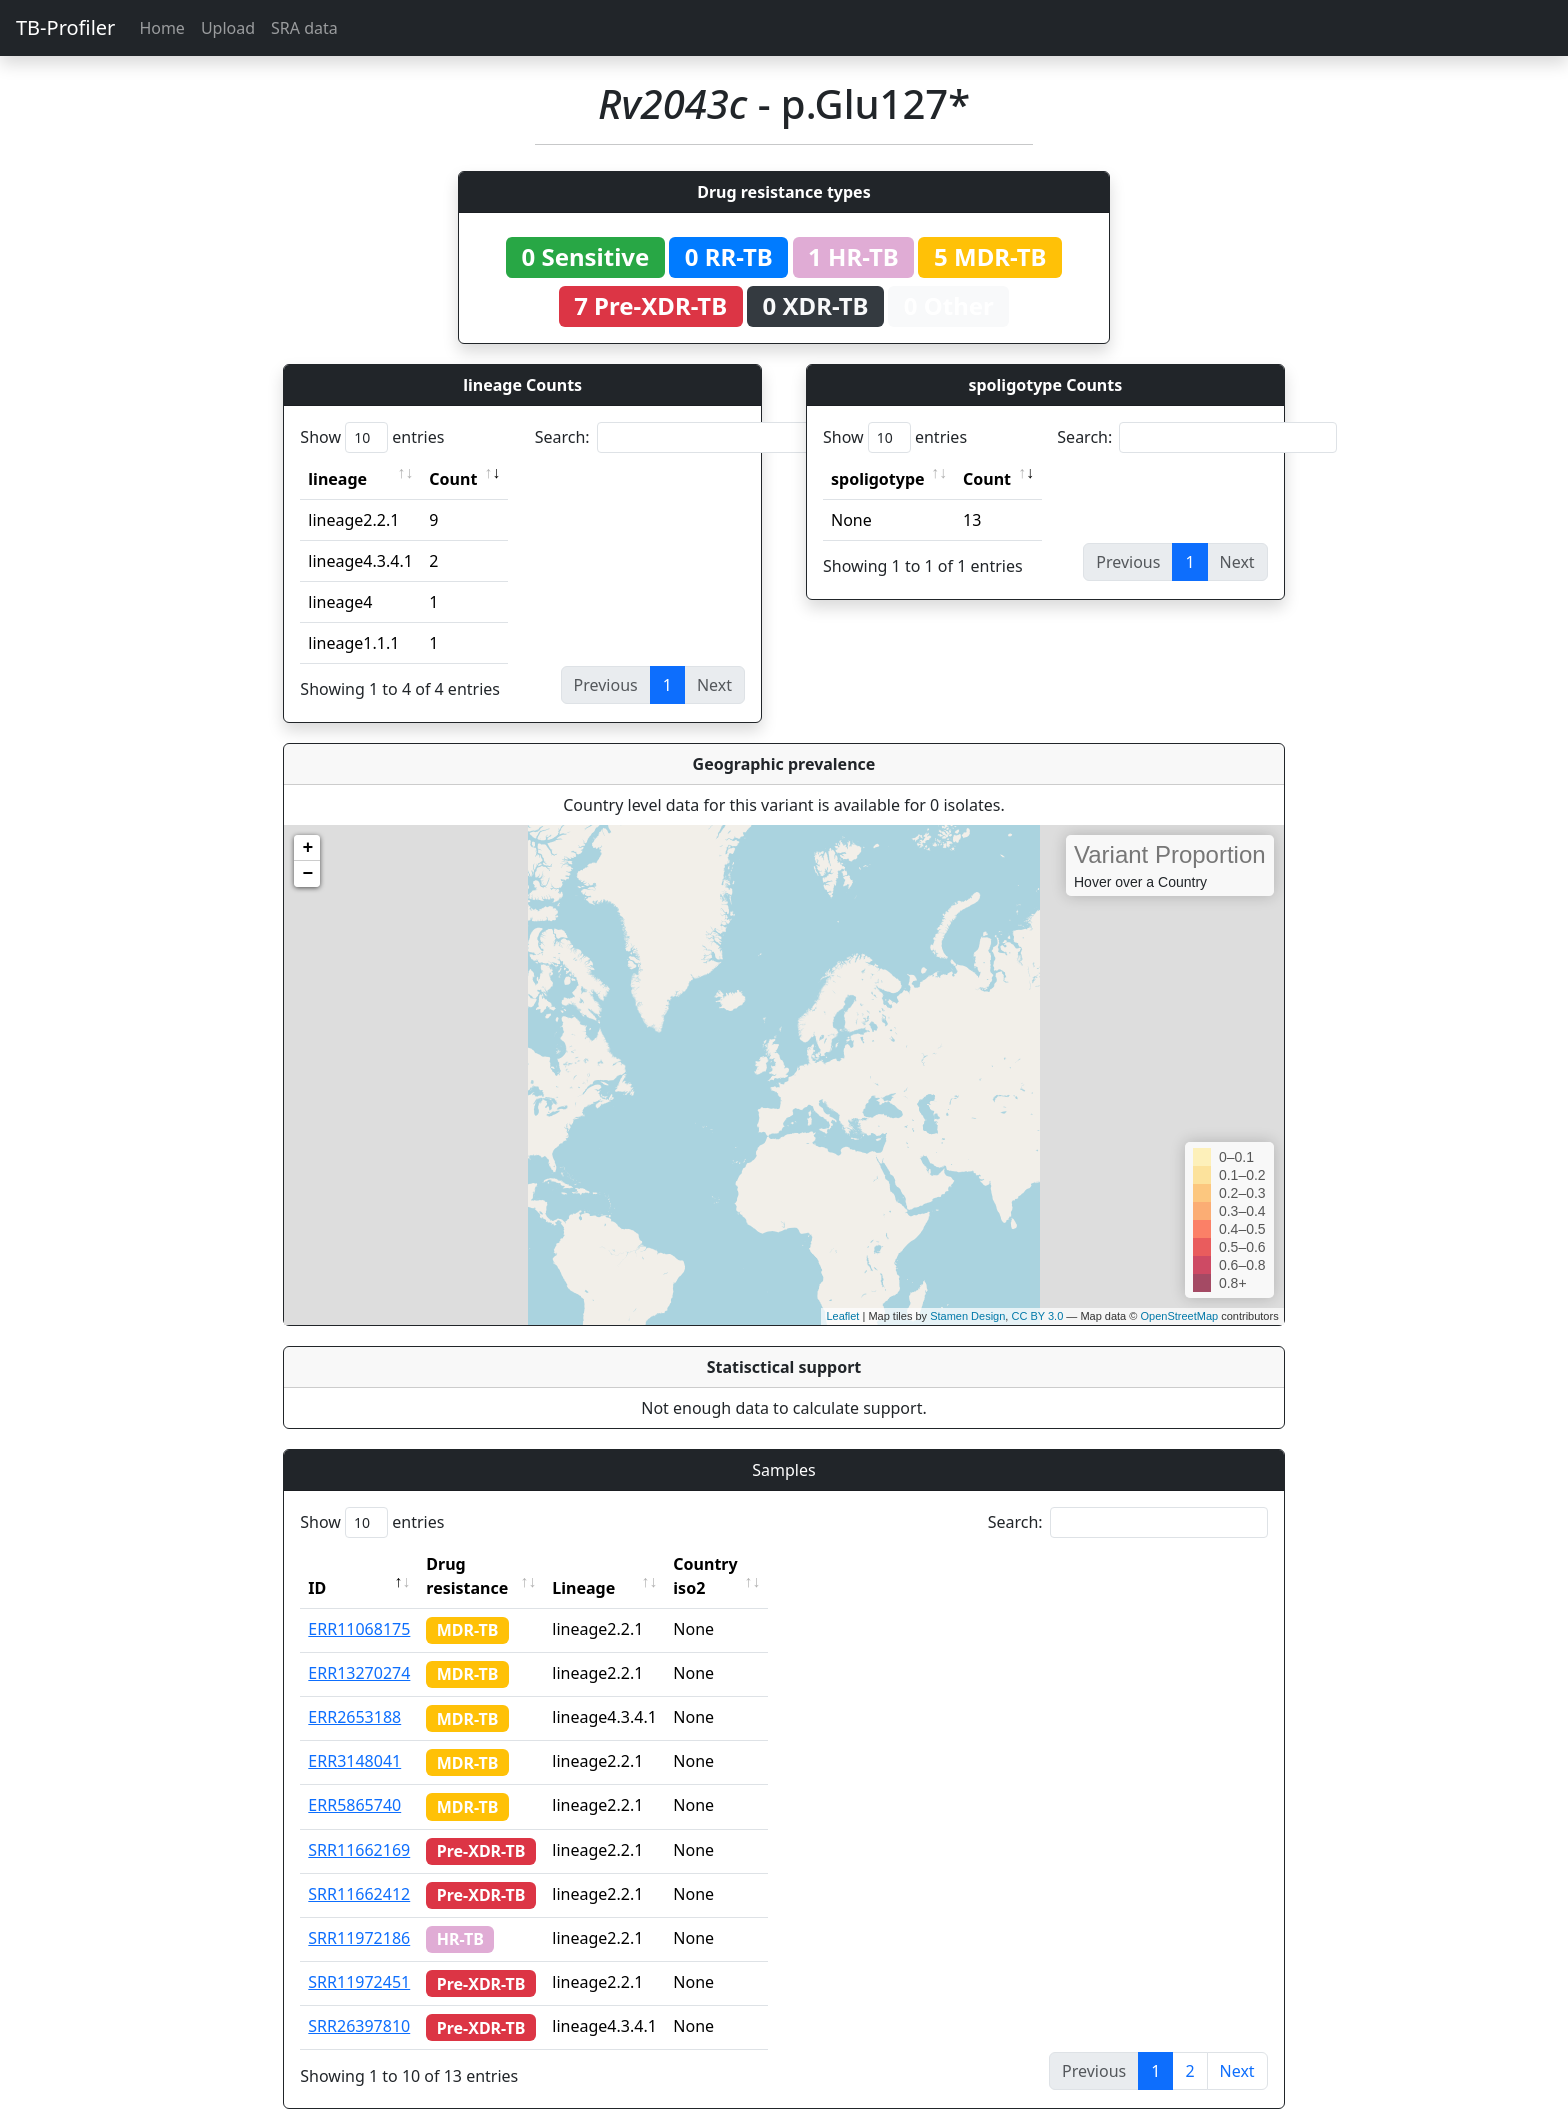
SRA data (304, 28)
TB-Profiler (65, 27)
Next (1237, 2047)
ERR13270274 (359, 1649)
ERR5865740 (354, 1781)
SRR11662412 (359, 1870)
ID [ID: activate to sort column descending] (317, 1564)
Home (162, 28)
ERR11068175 (359, 1605)
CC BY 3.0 (1037, 1316)
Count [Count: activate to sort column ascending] (453, 479)
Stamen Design (967, 1316)
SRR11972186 (359, 1914)
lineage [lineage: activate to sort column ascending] (337, 479)
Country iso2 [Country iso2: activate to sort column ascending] (761, 1564)
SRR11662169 (359, 1826)
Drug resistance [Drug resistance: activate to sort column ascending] (489, 1564)
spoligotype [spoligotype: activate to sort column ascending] (878, 479)
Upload (228, 28)
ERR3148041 (354, 1737)
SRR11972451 (359, 1958)
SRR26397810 (359, 2002)
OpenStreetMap (1179, 1316)
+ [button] (307, 848)
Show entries (372, 437)
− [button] (307, 874)
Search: (675, 437)
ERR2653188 (354, 1693)
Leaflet (842, 1316)
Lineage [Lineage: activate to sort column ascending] (621, 1564)
